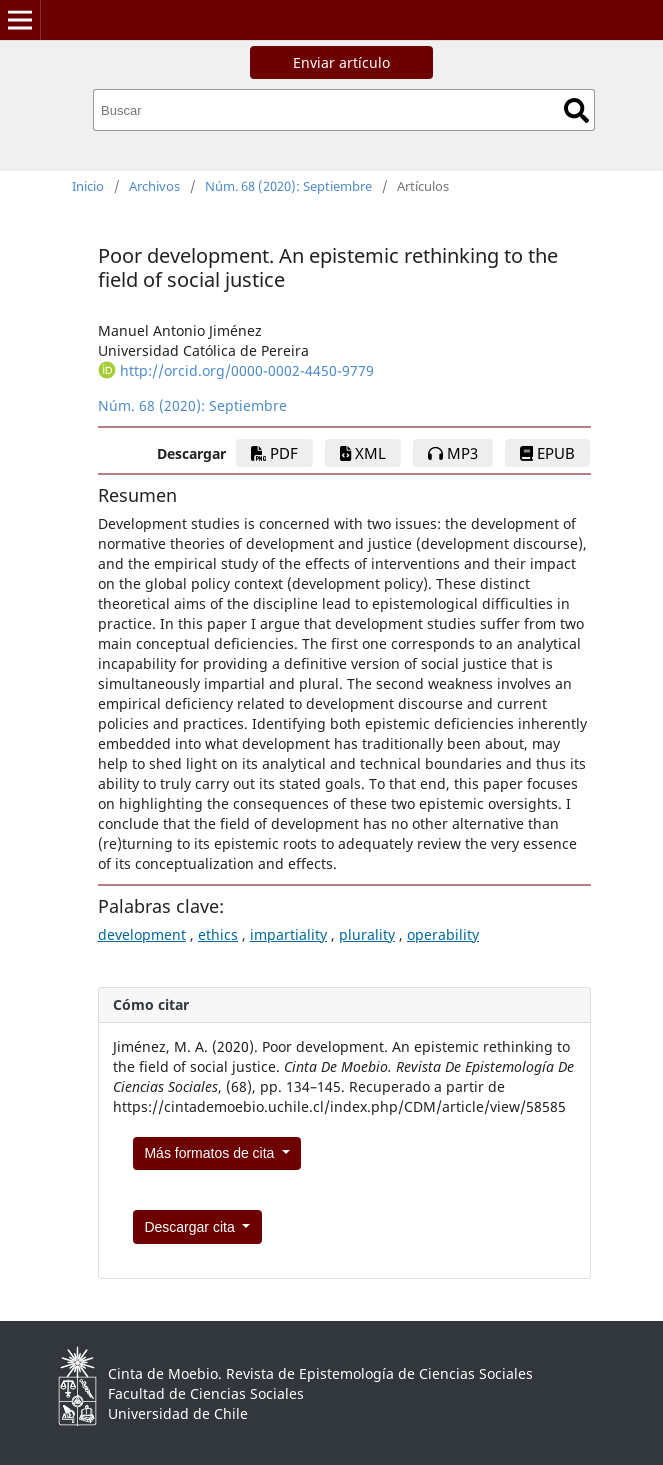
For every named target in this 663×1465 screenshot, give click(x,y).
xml (363, 453)
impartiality (288, 934)
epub (547, 453)
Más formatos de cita (211, 1153)
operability (443, 934)
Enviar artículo (341, 62)
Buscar (576, 110)
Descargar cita (191, 1227)
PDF (274, 453)
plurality (367, 934)
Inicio (88, 186)
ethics (218, 934)
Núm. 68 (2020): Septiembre (288, 186)
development (142, 934)
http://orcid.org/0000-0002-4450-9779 (247, 370)
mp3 (453, 453)
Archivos (154, 186)
